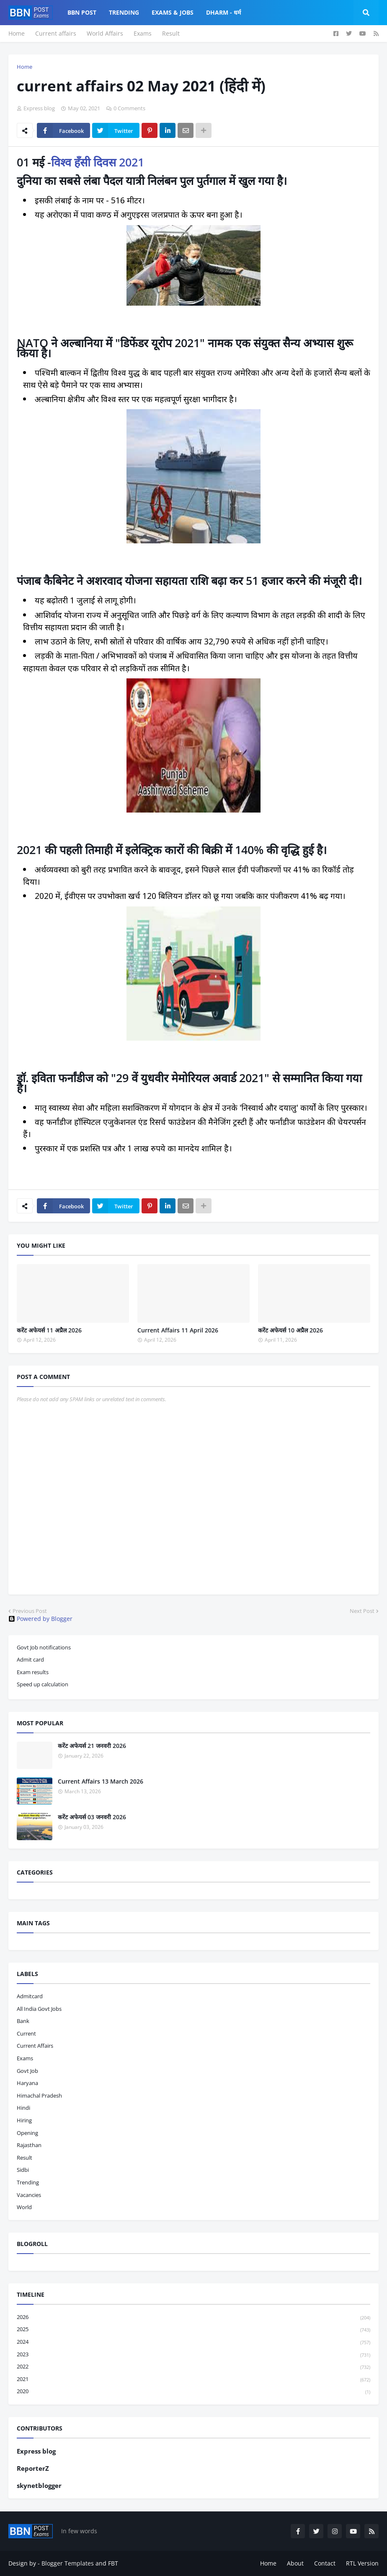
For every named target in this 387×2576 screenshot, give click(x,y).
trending (28, 2182)
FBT (113, 2563)
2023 (193, 2354)
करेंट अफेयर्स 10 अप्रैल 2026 (290, 1330)
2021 (193, 2379)
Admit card (30, 1659)
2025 (193, 2329)
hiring (24, 2120)
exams (25, 2058)
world (24, 2207)
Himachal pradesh (39, 2095)
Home (16, 33)
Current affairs (55, 33)
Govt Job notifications (44, 1647)
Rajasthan (29, 2145)
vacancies (29, 2195)
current (26, 2033)
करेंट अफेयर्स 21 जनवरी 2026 (92, 1746)
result (24, 2157)
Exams (143, 33)
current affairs (35, 2045)
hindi (23, 2107)
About (295, 2563)
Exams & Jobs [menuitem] (173, 12)
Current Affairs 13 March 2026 (100, 1781)
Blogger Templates (67, 2563)
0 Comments (129, 108)
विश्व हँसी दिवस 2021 (97, 162)
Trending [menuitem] (124, 12)
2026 (193, 2317)
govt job (27, 2071)
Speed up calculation (42, 1684)
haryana (27, 2083)
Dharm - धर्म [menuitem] (223, 12)
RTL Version (362, 2563)
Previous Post (30, 1611)
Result (171, 33)
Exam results (33, 1672)
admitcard (30, 1996)
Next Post (362, 1611)
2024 (193, 2342)
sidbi (23, 2170)
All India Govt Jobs (39, 2008)
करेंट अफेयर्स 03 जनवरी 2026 (92, 1817)
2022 (193, 2367)
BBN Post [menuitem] (81, 12)
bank (23, 2021)
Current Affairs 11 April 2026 (177, 1330)
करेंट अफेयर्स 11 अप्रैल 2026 (49, 1330)
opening (27, 2133)
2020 (193, 2391)
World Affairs (105, 33)
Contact (324, 2563)
